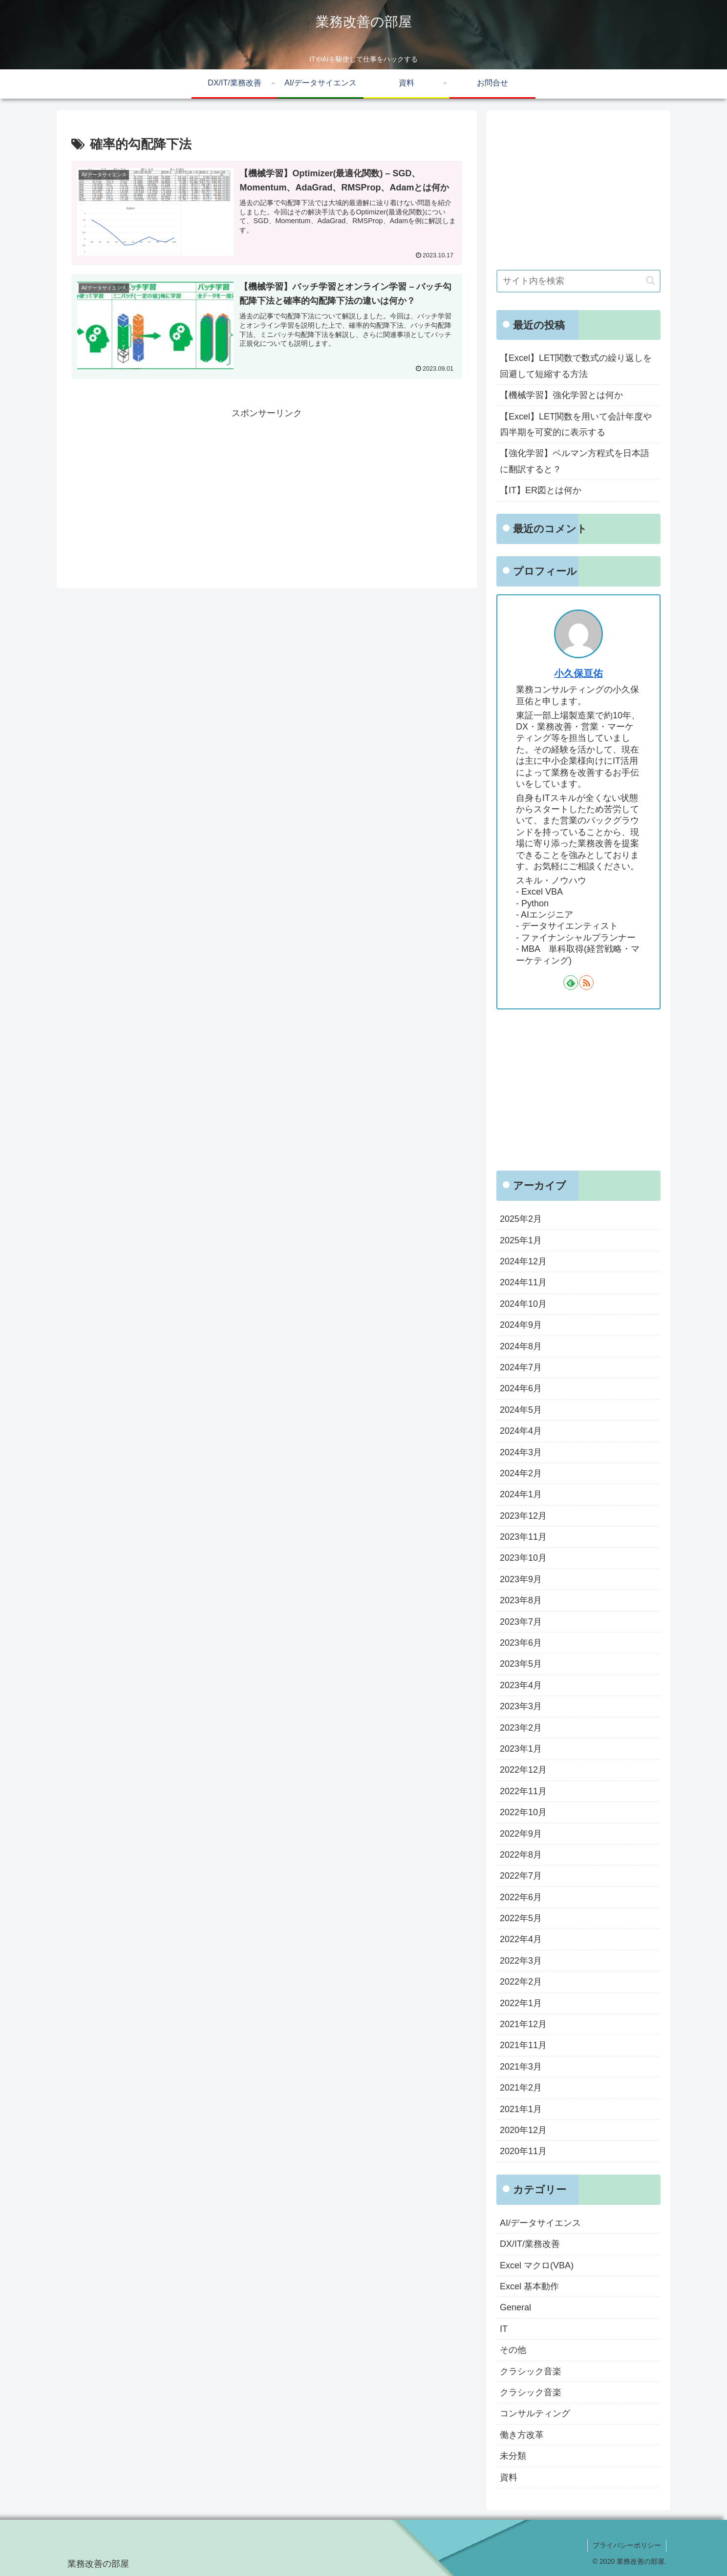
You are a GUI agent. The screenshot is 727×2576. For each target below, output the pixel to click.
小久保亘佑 (578, 673)
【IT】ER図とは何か (540, 490)
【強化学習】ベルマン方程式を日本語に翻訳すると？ (574, 461)
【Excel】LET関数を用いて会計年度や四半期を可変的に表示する (576, 424)
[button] (650, 280)
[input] (578, 281)
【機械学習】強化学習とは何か (561, 395)
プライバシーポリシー (627, 2545)
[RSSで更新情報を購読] (586, 982)
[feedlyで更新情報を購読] (570, 982)
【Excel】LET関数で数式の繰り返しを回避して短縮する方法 (576, 365)
